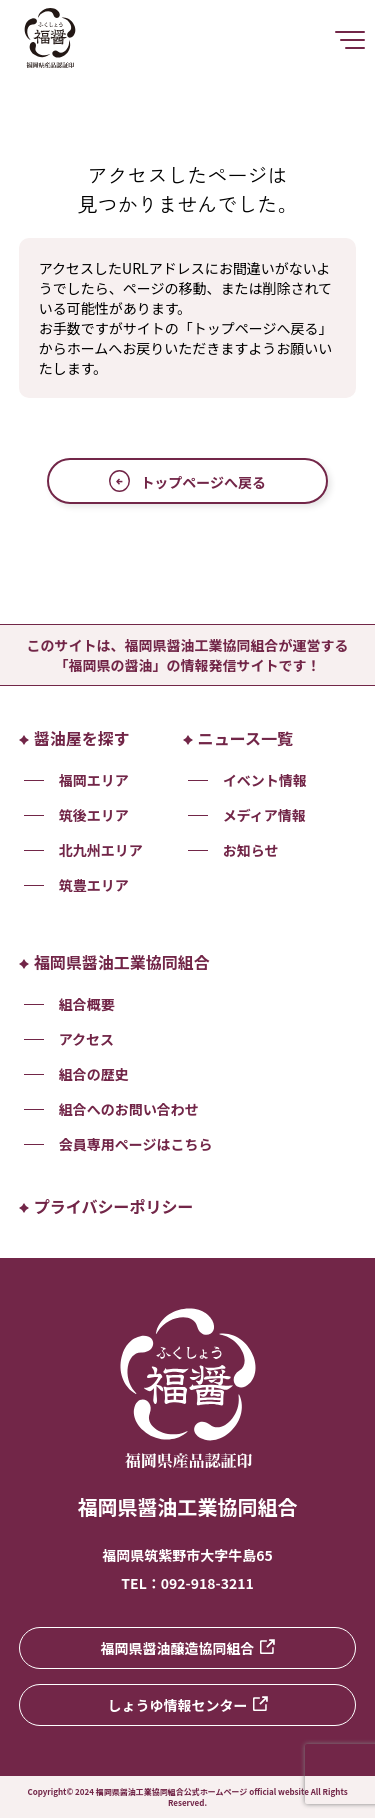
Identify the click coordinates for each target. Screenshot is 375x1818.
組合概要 (87, 1004)
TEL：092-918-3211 (187, 1583)
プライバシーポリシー (106, 1206)
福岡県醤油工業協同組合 (114, 962)
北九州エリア (101, 850)
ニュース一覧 (238, 738)
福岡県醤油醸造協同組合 (188, 1648)
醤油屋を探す (74, 738)
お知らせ (251, 850)
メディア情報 (264, 815)
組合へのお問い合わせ (129, 1109)
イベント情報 (265, 780)
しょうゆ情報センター (188, 1705)
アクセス (86, 1039)
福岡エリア (94, 780)
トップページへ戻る (187, 482)
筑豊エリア (94, 885)
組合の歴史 (94, 1074)
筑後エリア (94, 815)
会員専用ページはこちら (136, 1144)
